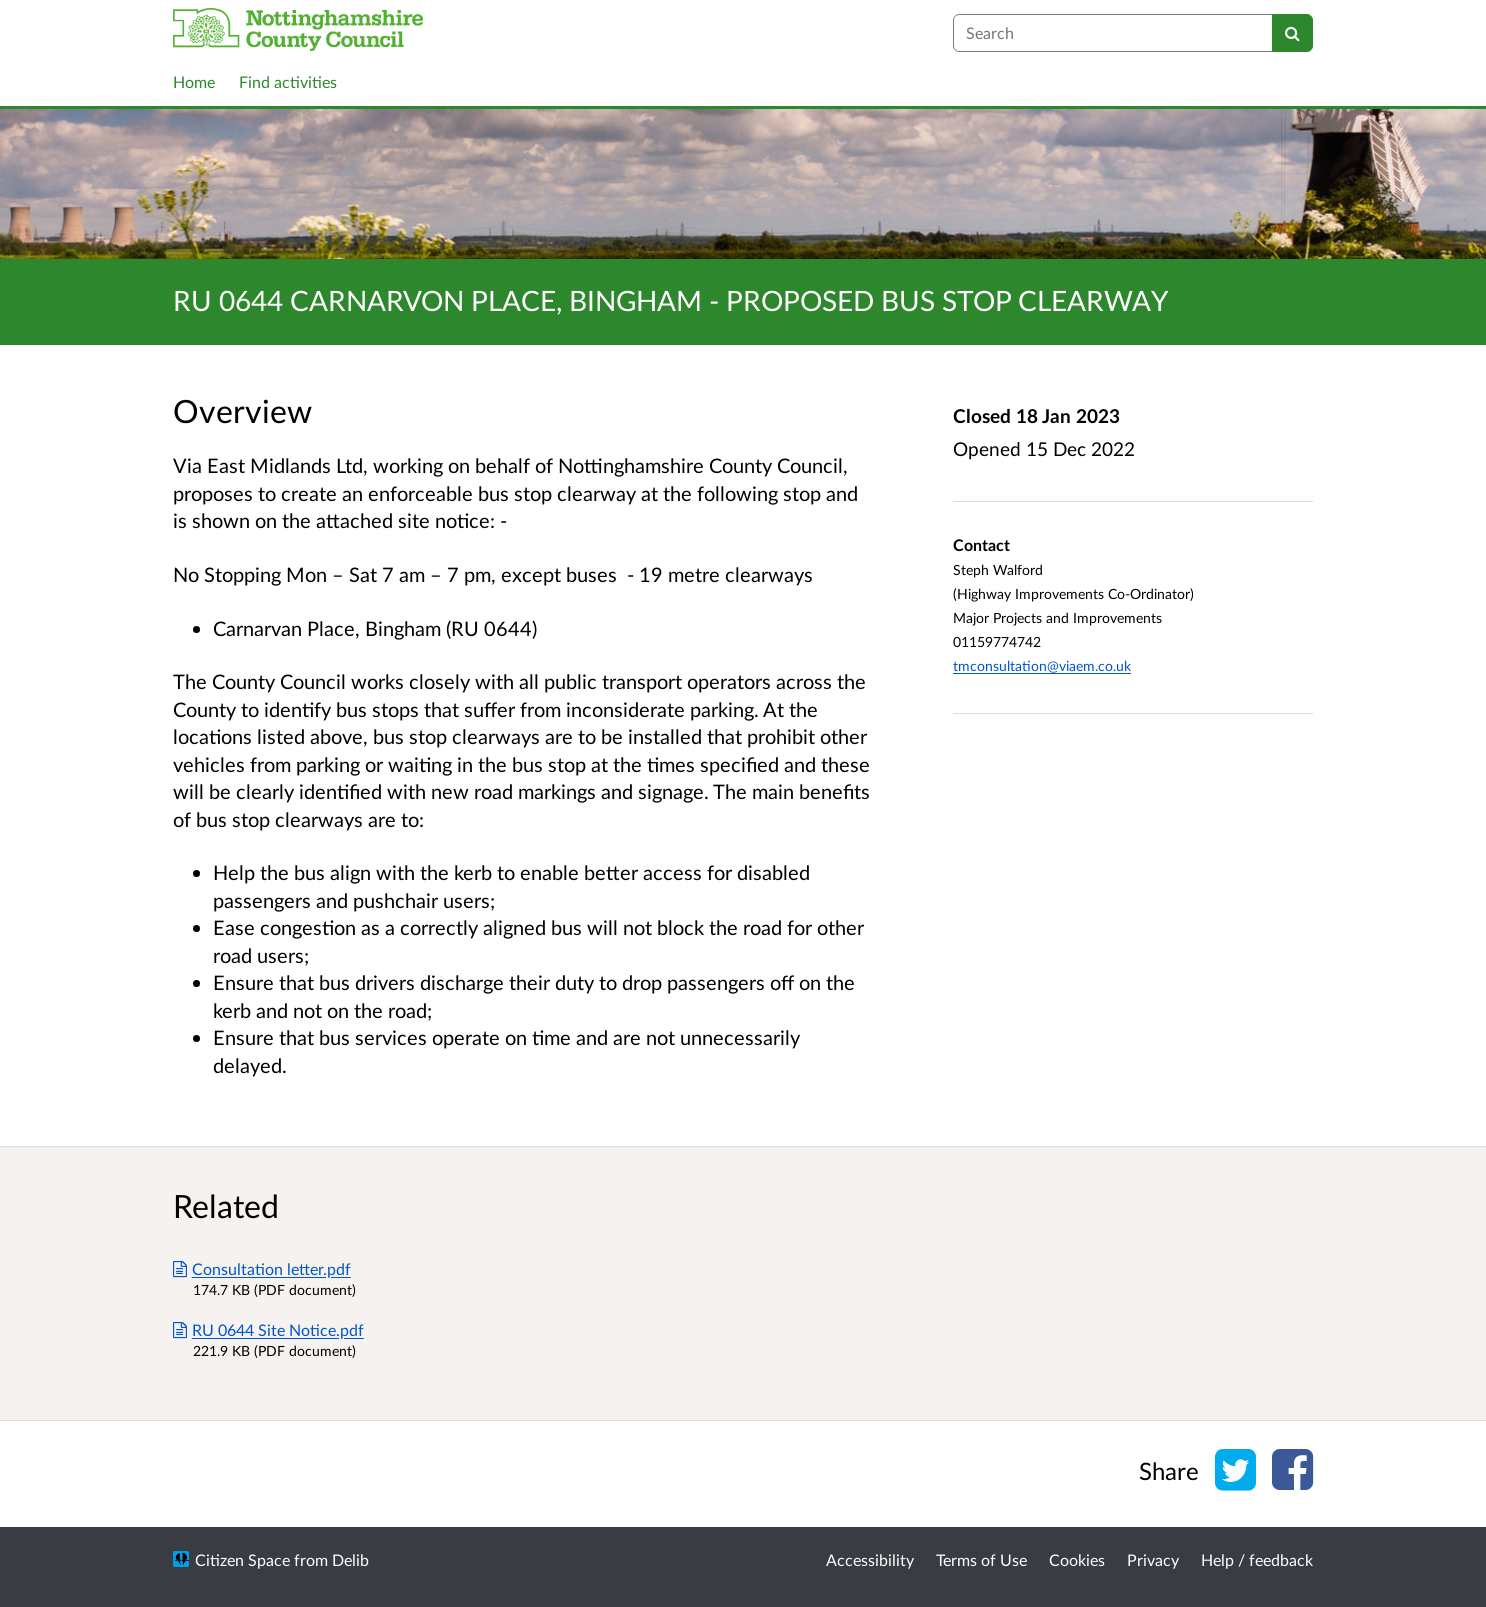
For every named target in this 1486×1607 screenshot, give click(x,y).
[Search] (1292, 33)
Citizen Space (242, 1559)
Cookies (1077, 1559)
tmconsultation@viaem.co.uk (1042, 665)
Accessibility (870, 1559)
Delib (350, 1559)
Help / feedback (1257, 1559)
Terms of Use (981, 1559)
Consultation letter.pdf (262, 1268)
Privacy (1153, 1559)
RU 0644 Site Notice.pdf (268, 1329)
